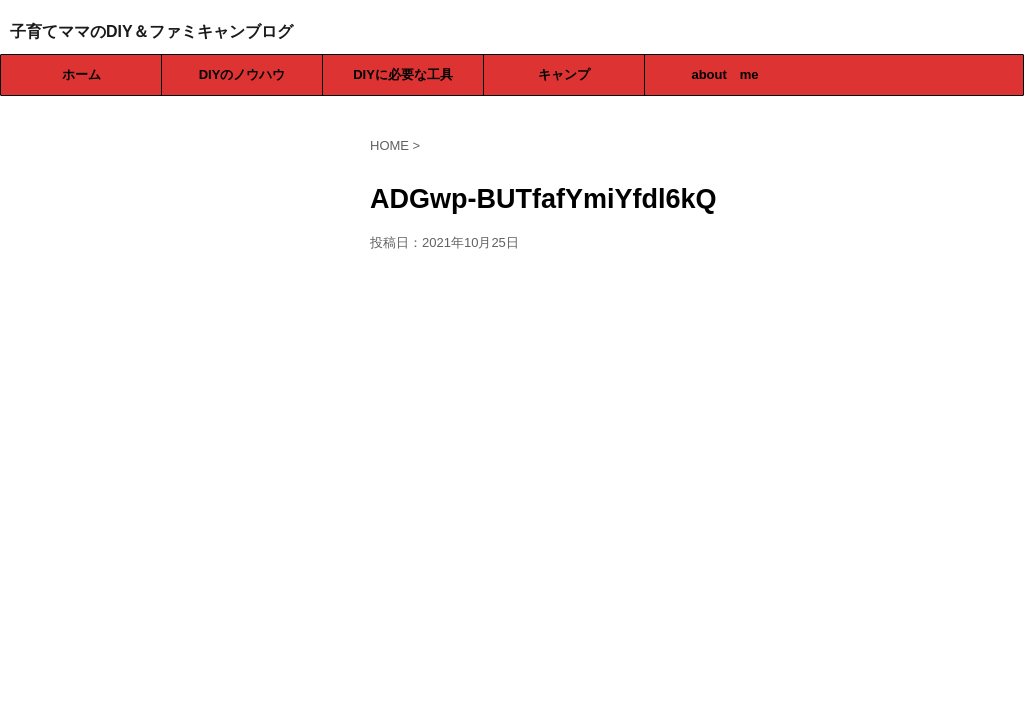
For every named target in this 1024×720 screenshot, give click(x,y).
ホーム (81, 74)
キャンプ (564, 74)
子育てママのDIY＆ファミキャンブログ (151, 31)
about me (724, 74)
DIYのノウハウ (242, 74)
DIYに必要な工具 (403, 74)
